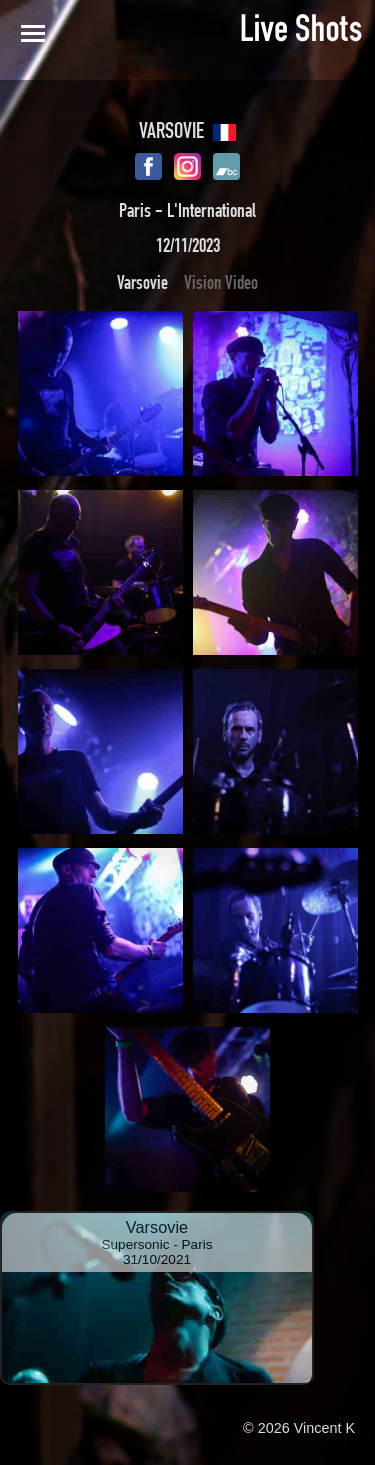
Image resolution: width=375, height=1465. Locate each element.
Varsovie (142, 282)
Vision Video (221, 282)
